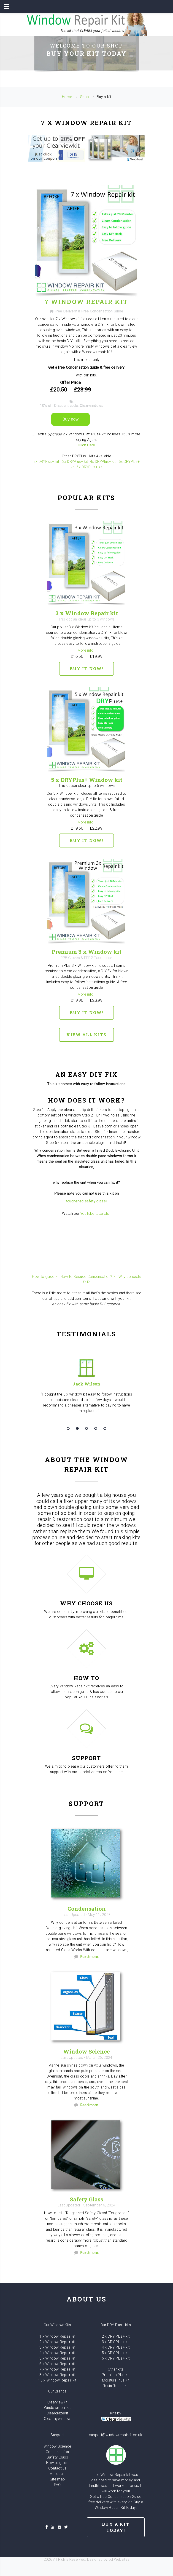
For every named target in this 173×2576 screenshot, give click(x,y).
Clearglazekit (57, 2413)
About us (57, 2474)
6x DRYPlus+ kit (89, 467)
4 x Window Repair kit (57, 2353)
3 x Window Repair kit (86, 613)
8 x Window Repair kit (57, 2375)
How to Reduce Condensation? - (88, 1276)
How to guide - (44, 1276)
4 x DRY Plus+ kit (116, 2347)
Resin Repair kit (115, 2386)
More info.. (87, 650)
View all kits (86, 1034)
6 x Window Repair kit (57, 2364)
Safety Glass (86, 2199)
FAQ (57, 2485)
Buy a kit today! (115, 2527)
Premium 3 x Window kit (86, 951)
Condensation (87, 1908)
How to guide (57, 2463)
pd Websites (119, 2559)
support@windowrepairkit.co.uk (115, 2435)
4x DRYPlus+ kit (103, 461)
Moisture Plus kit (115, 2380)
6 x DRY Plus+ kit (116, 2358)
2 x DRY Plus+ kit (116, 2336)
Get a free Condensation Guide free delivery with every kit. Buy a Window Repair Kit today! (115, 2502)
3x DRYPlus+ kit (75, 461)
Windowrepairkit (57, 2408)
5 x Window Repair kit (57, 2358)
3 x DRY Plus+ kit (116, 2342)
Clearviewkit (57, 2402)
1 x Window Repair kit (57, 2336)
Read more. (89, 1957)
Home (67, 97)
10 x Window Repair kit (57, 2380)
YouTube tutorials (94, 1213)
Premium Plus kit (116, 2375)
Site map (57, 2479)
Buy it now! (86, 668)
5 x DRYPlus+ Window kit (86, 779)
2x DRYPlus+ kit (46, 461)
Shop (84, 97)
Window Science (86, 2051)
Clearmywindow (57, 2418)
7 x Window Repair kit (57, 2369)
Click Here (86, 445)
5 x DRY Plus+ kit (116, 2353)
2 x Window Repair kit (57, 2342)
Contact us (57, 2468)
